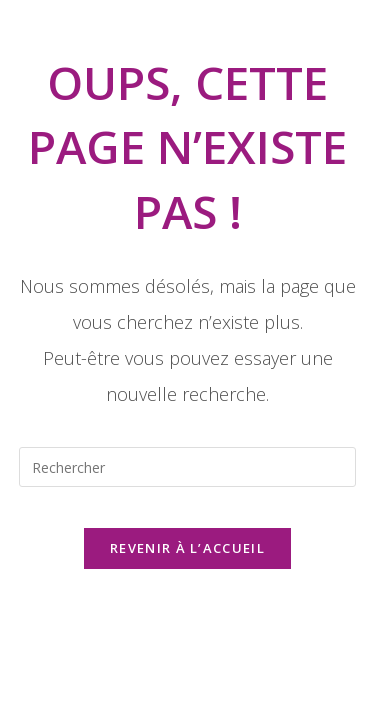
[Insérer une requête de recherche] (188, 467)
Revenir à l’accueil (187, 548)
